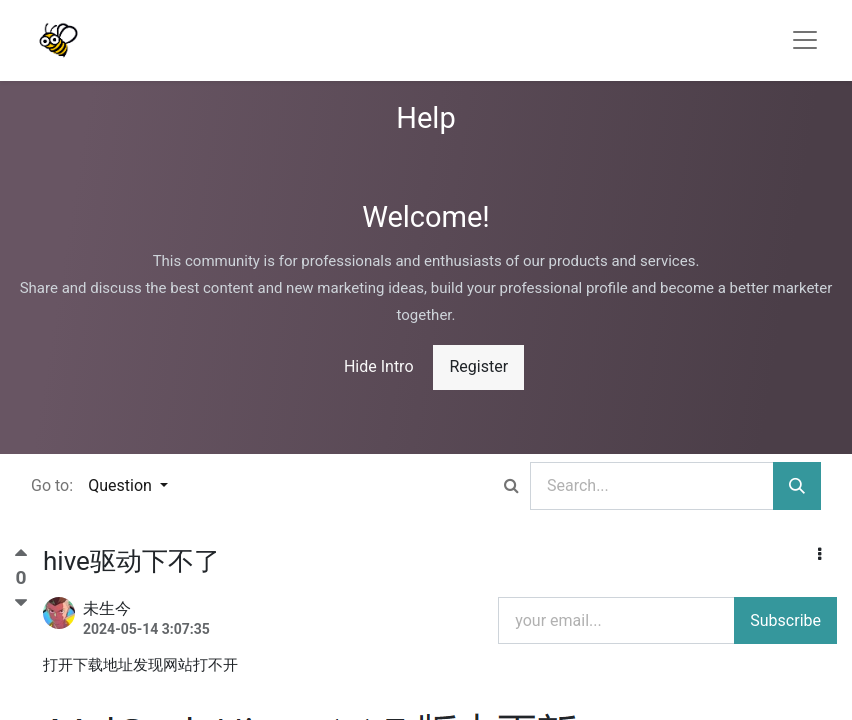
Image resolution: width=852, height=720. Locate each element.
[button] (819, 555)
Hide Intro (379, 366)
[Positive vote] (21, 557)
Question (122, 485)
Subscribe (785, 620)
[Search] (797, 486)
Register (478, 366)
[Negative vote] (21, 603)
